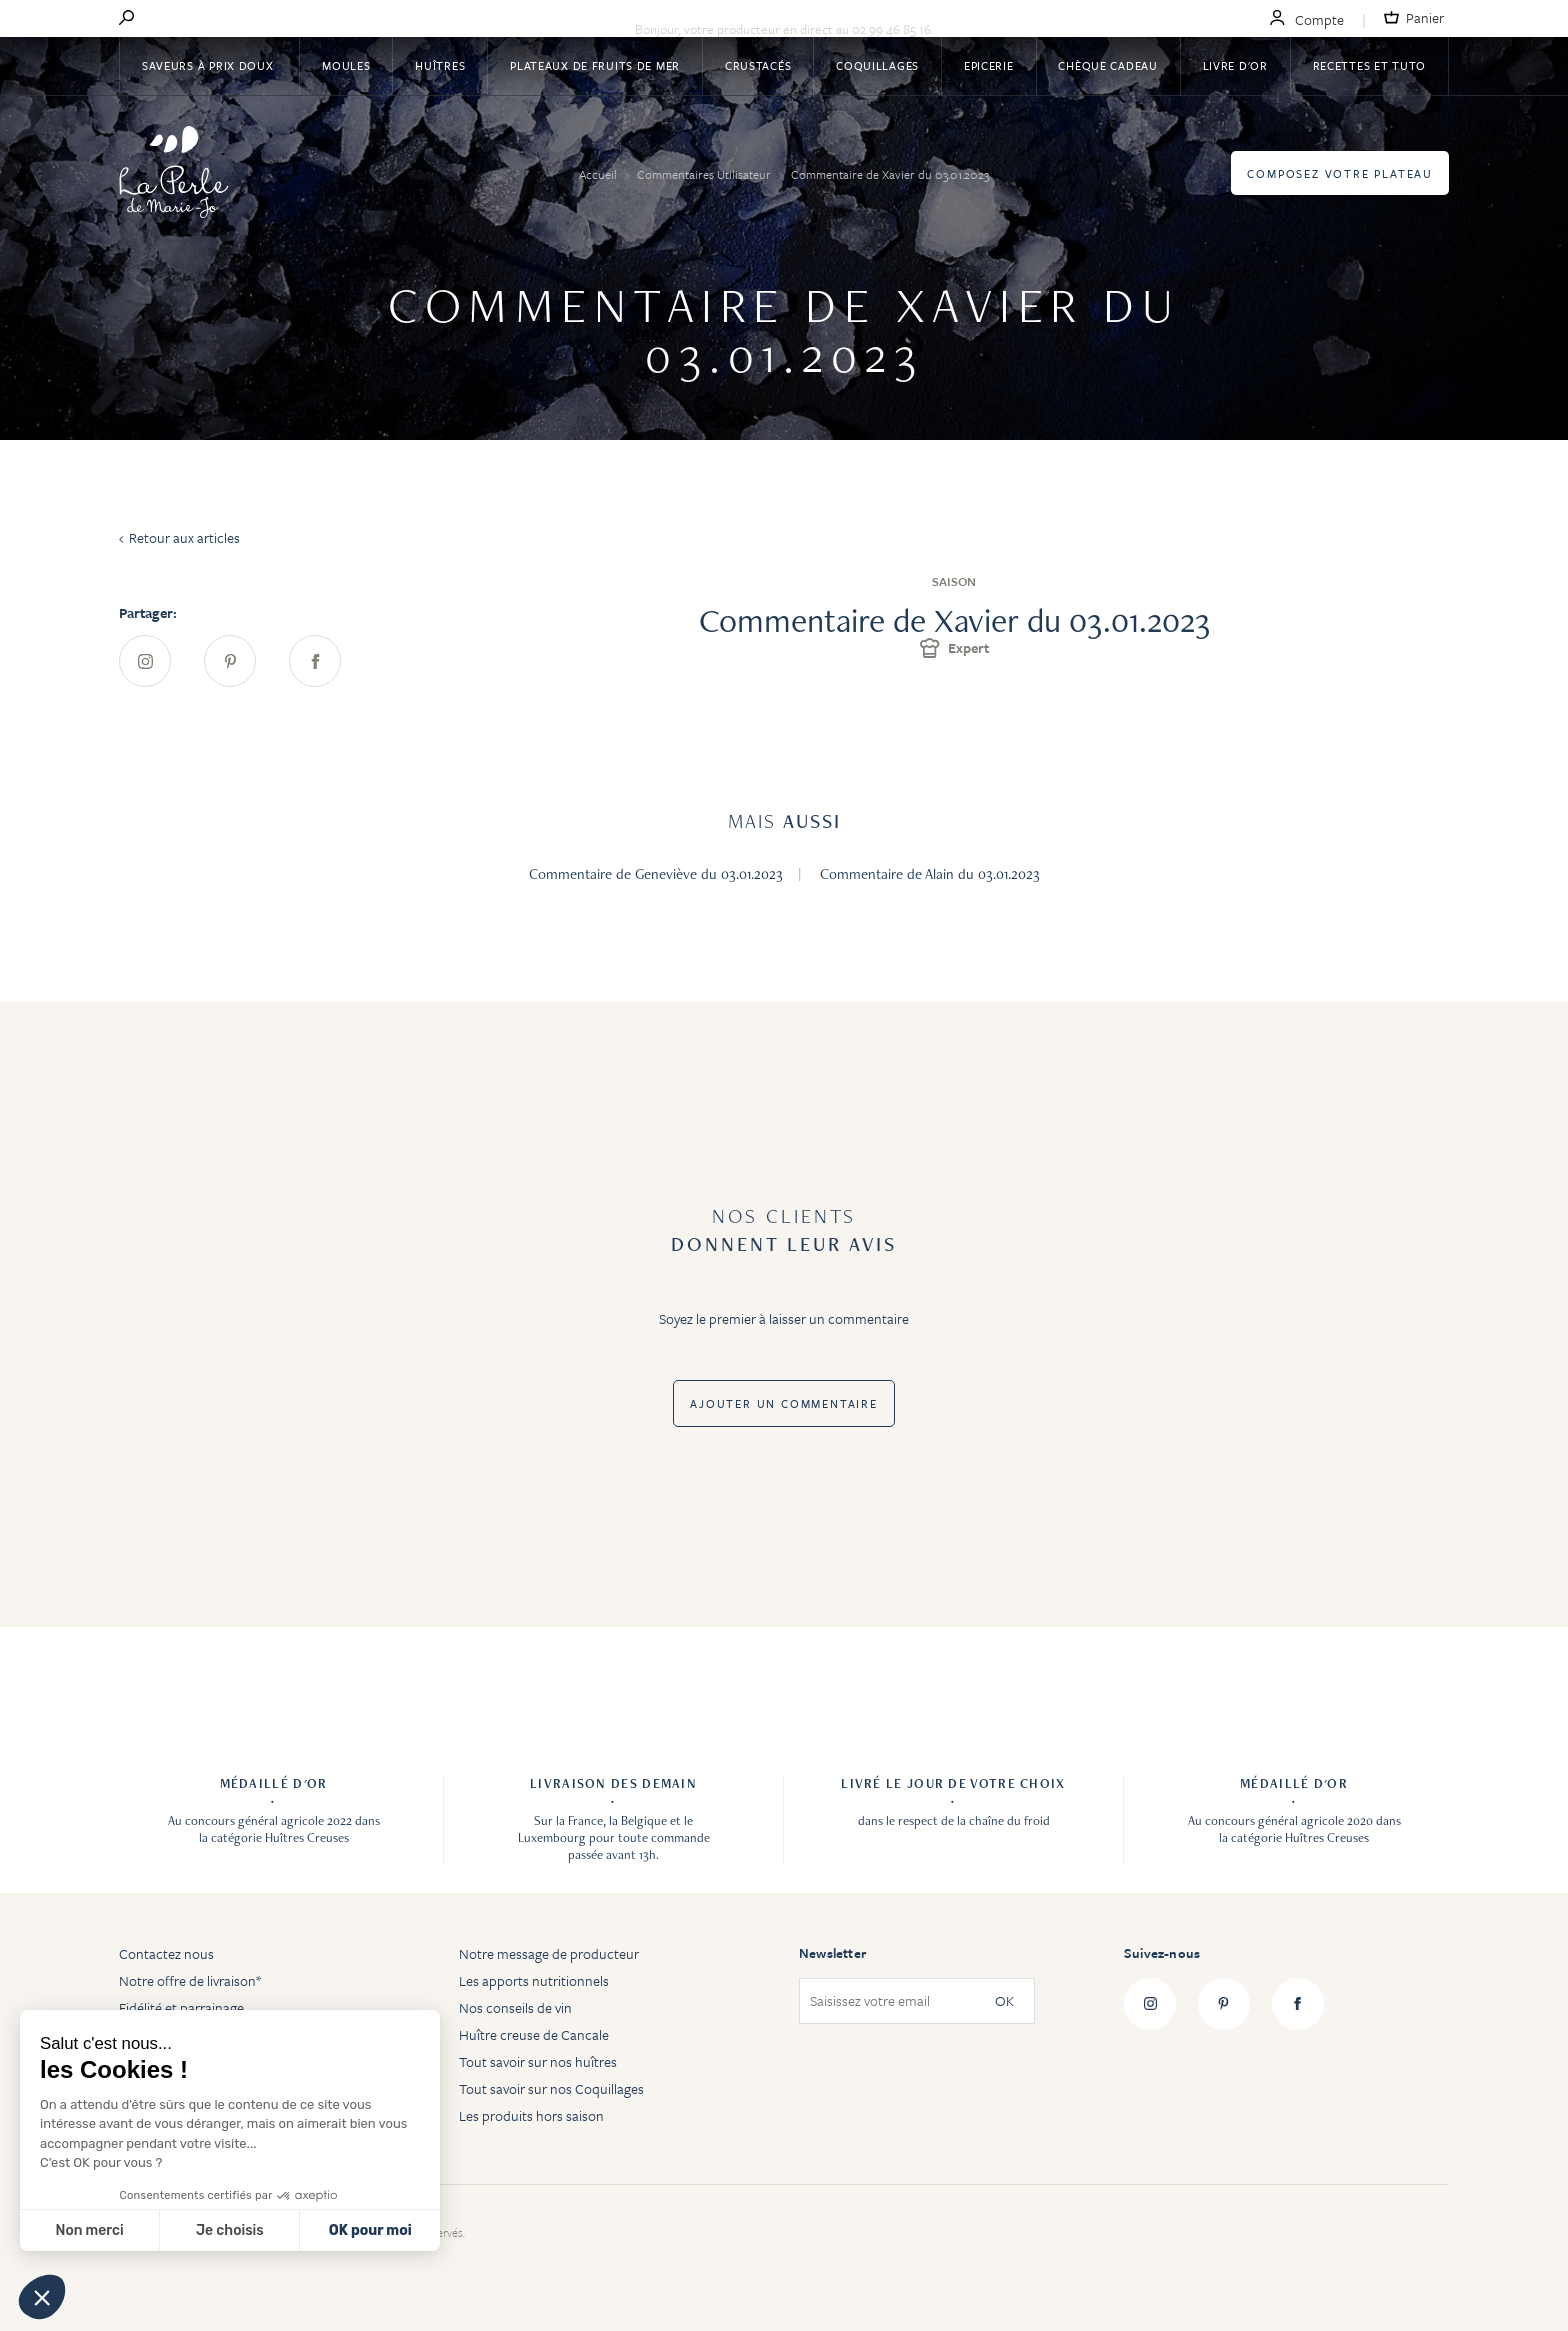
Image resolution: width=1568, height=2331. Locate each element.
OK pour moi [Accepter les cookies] (370, 2230)
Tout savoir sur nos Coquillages (551, 2088)
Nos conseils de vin (515, 2007)
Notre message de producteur (549, 1953)
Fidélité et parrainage (181, 2007)
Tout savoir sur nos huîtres (538, 2061)
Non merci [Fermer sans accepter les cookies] (89, 2230)
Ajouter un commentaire (784, 1403)
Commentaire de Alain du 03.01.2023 (930, 874)
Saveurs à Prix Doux (209, 65)
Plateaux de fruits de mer (595, 65)
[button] (42, 2297)
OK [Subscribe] (1004, 2001)
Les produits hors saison (531, 2115)
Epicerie (989, 65)
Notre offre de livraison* (190, 1980)
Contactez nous (166, 1953)
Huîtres (440, 65)
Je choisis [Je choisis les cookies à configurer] (230, 2230)
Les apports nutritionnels (534, 1980)
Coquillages (877, 65)
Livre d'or (1235, 65)
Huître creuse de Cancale (534, 2034)
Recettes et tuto (1370, 65)
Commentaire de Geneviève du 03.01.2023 (656, 874)
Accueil (599, 174)
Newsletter (832, 1953)
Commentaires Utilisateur (705, 174)
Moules (346, 65)
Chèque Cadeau (1107, 65)
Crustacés (758, 65)
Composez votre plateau (1340, 173)
